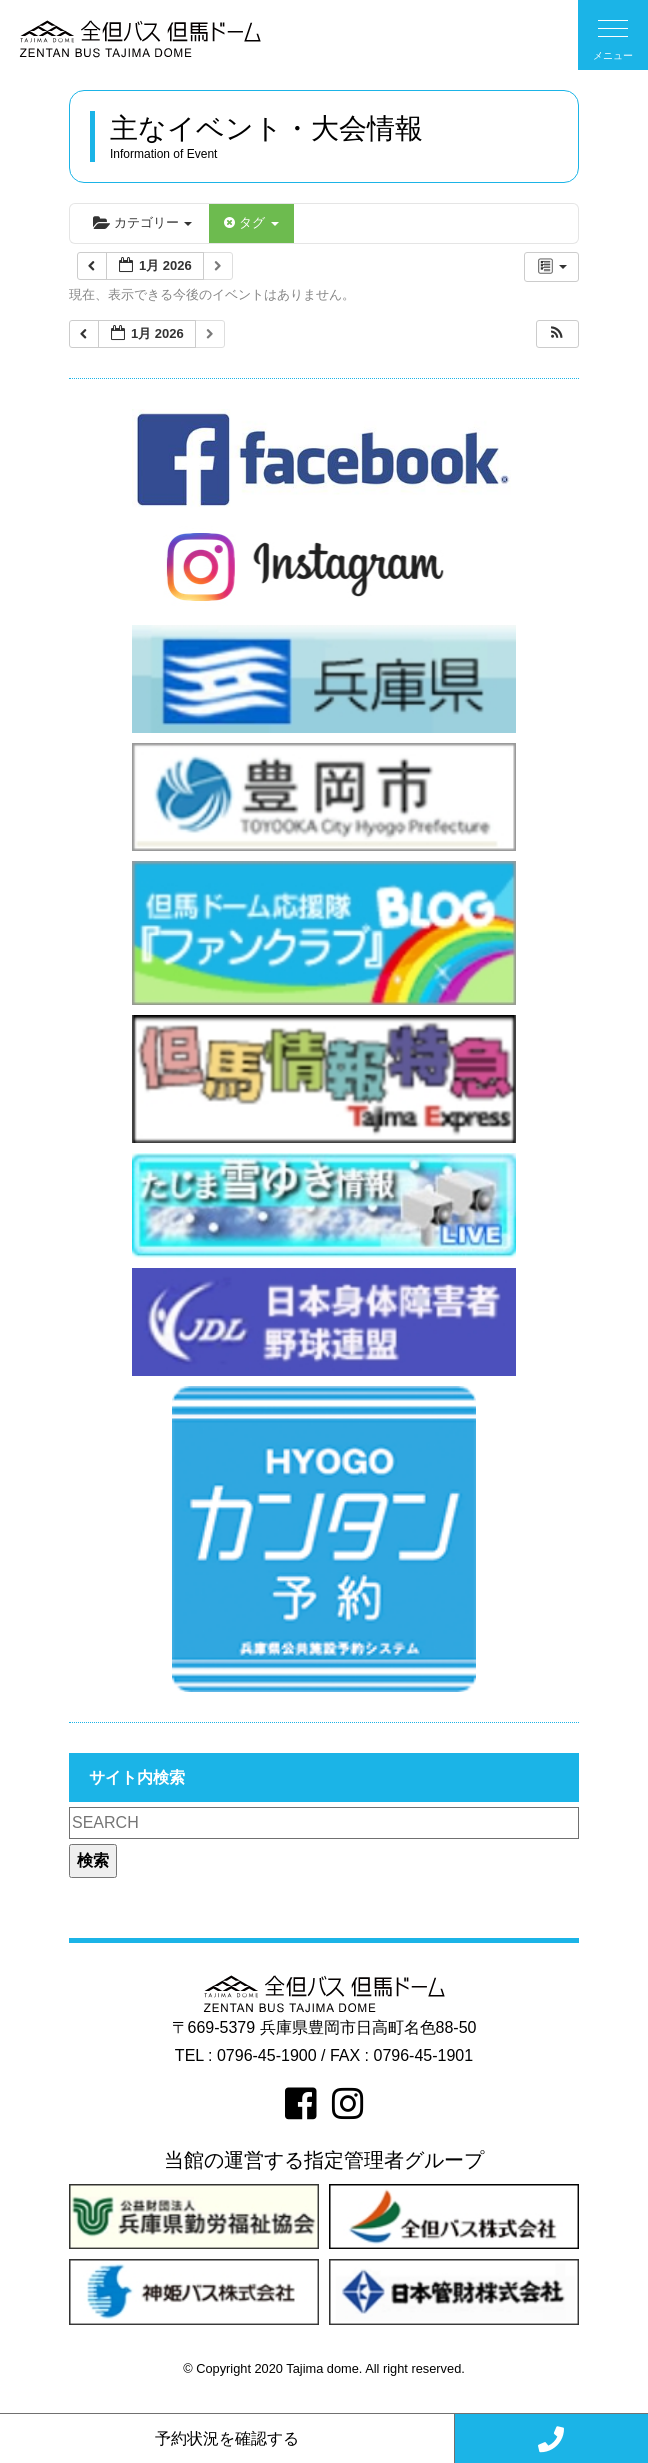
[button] (557, 334)
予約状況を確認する (227, 2438)
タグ (251, 222)
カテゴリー (142, 222)
